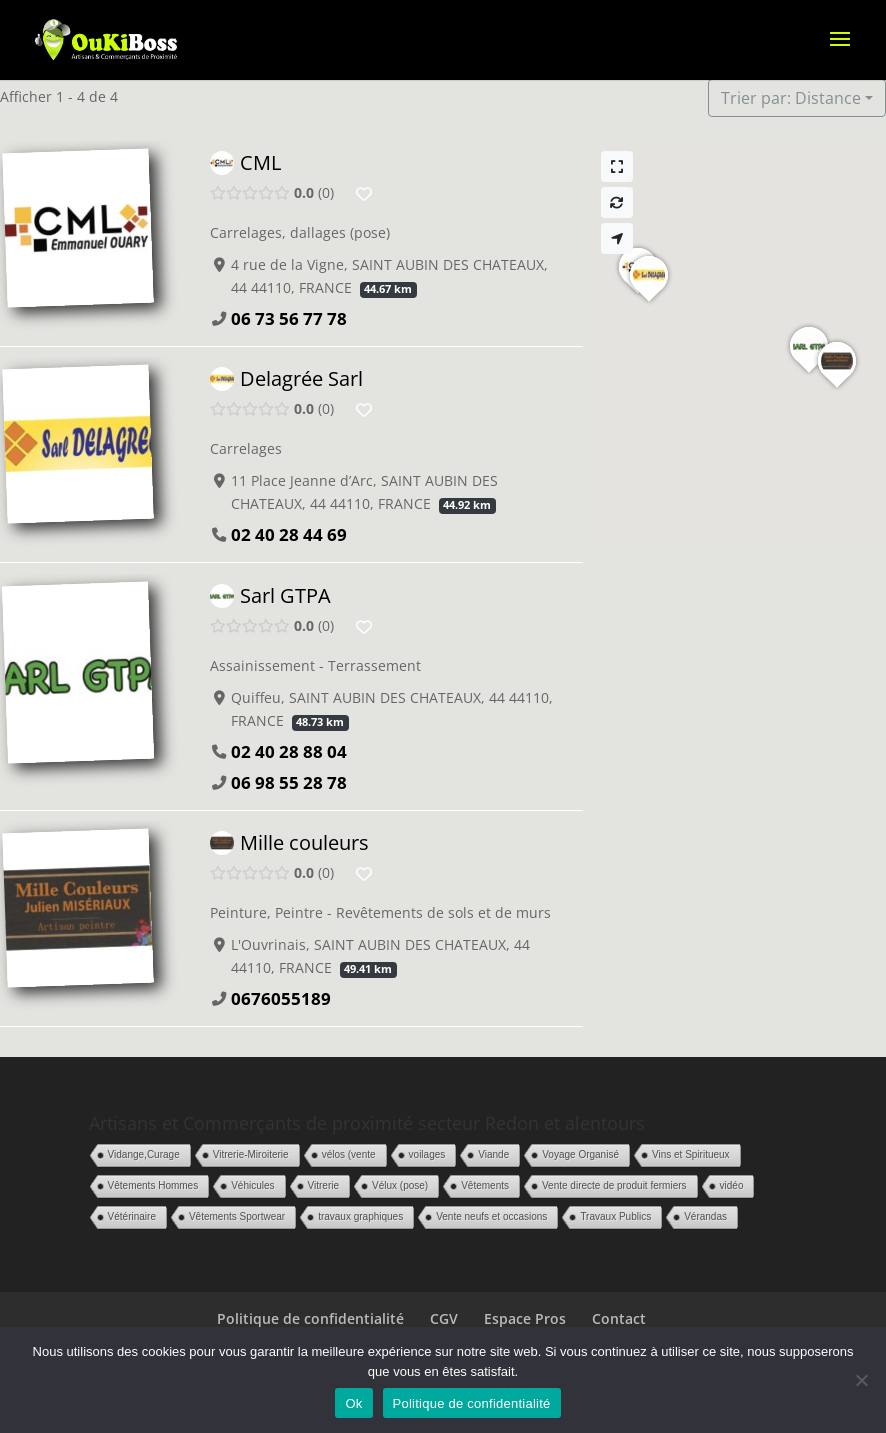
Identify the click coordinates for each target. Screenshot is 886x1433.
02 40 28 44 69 (289, 535)
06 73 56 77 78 (289, 318)
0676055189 (281, 998)
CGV (444, 1318)
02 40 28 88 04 (289, 751)
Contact (619, 1318)
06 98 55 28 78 (289, 782)
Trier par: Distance (791, 98)
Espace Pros (525, 1318)
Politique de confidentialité (310, 1318)
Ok (353, 1403)
